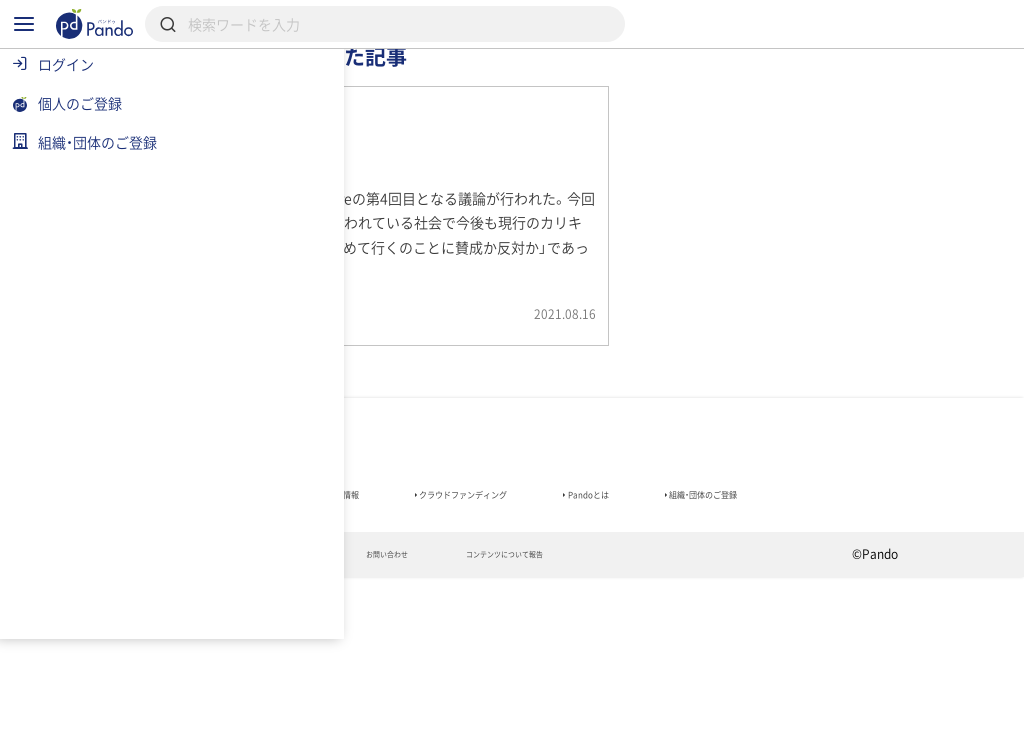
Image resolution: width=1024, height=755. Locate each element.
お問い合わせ (571, 731)
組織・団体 (435, 85)
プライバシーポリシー (416, 731)
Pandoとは (839, 632)
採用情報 (560, 85)
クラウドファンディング (664, 632)
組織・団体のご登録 (311, 660)
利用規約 (273, 731)
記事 (310, 85)
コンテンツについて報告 (732, 731)
